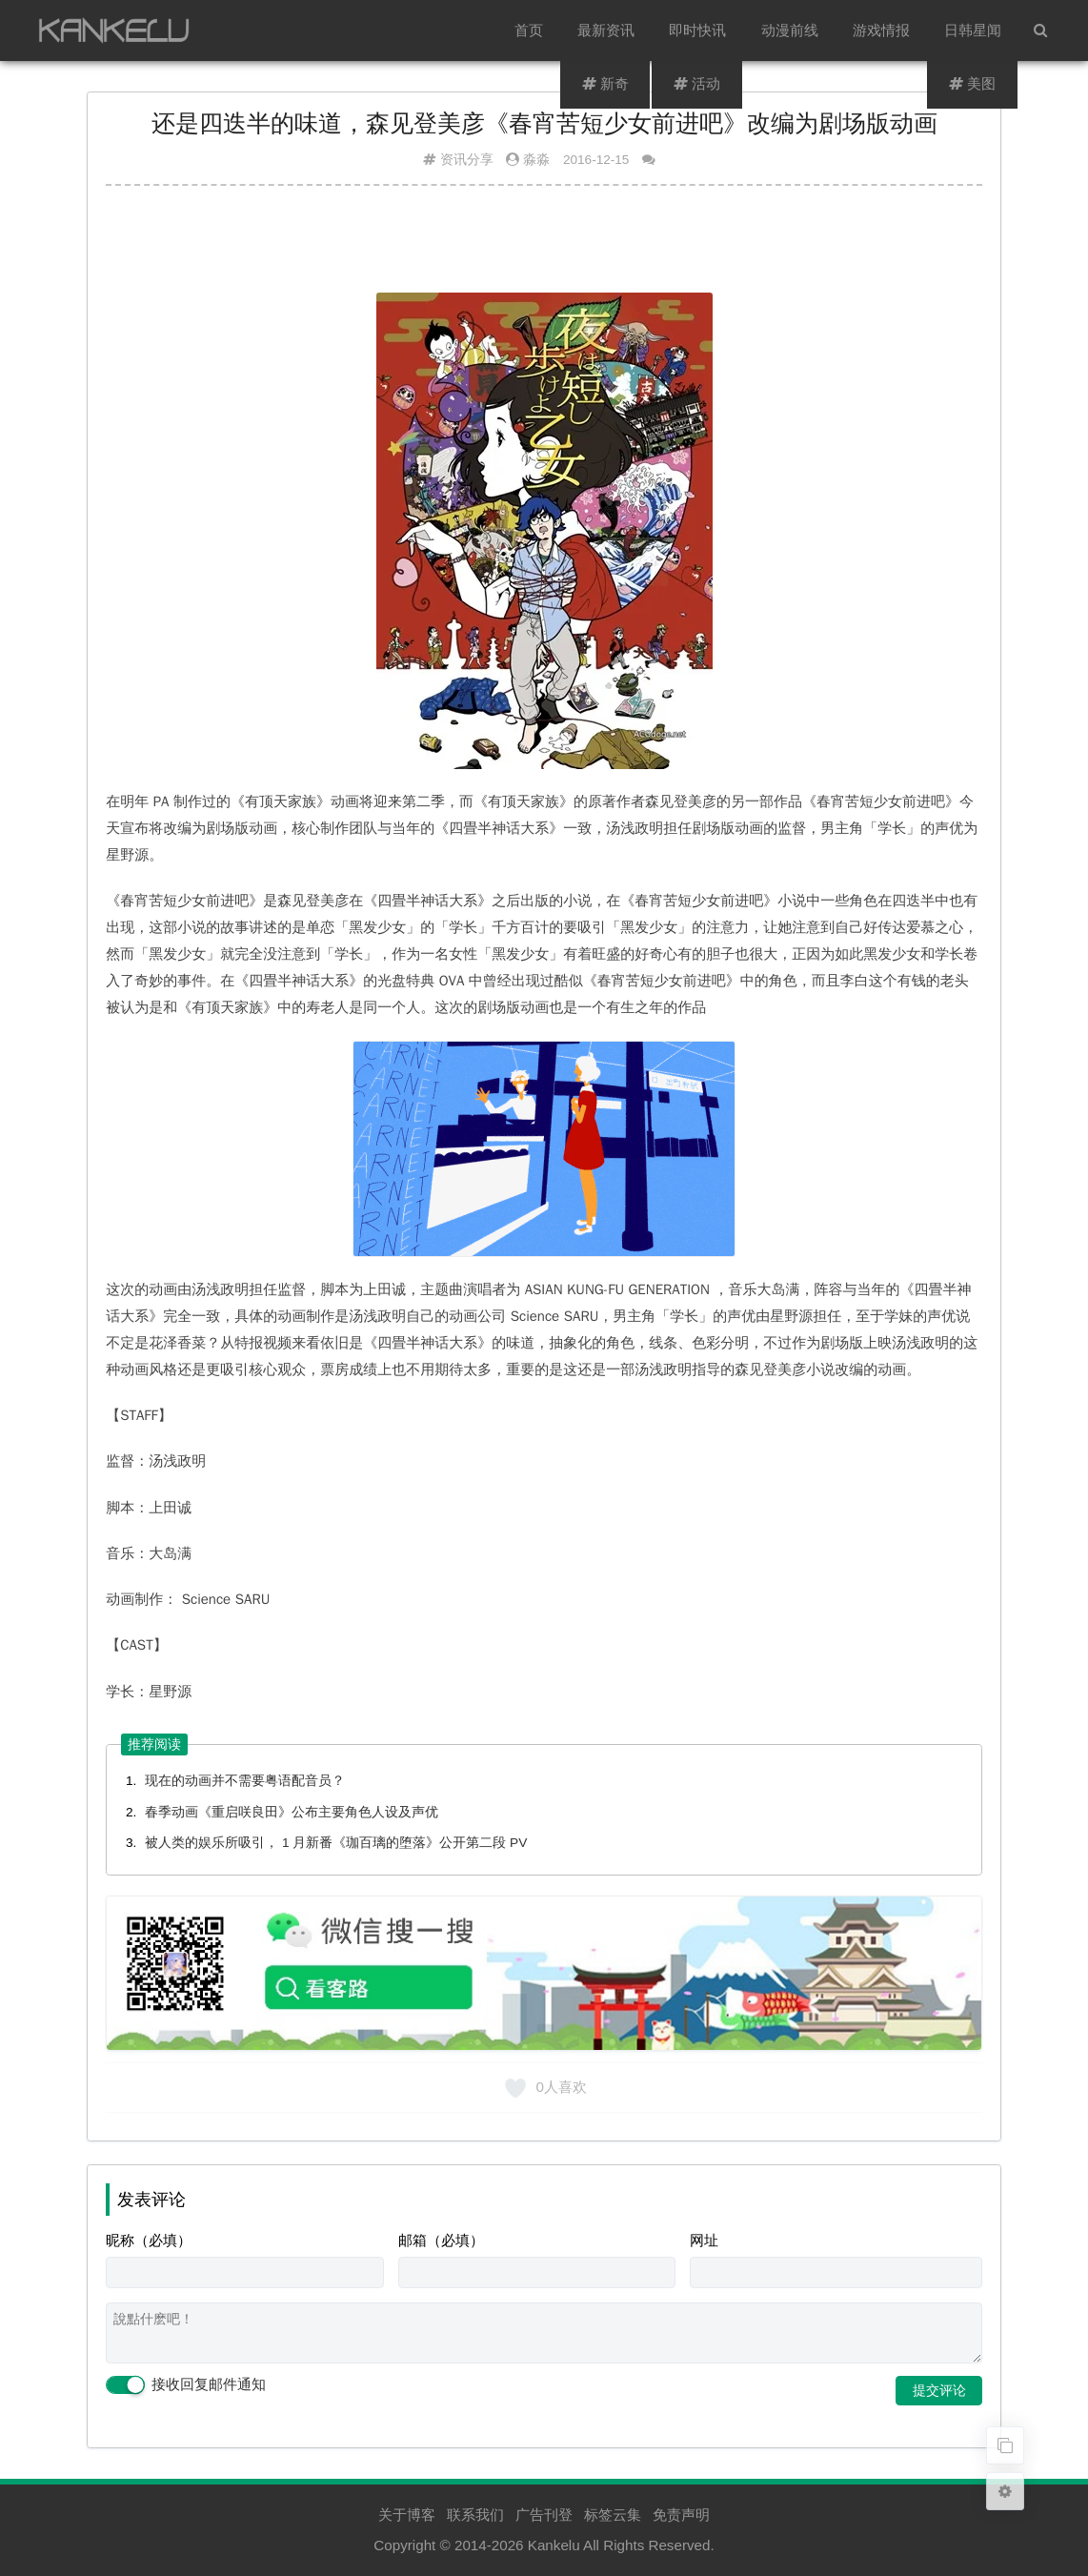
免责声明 (681, 2514)
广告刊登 (544, 2514)
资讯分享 (467, 159)
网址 (704, 2240)
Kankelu (554, 2545)
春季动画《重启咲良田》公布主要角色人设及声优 (291, 1812)
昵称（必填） (148, 2240)
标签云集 (612, 2514)
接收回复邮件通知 (186, 2385)
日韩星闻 (972, 30)
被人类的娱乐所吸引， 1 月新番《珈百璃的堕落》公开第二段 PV (336, 1843)
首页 (529, 30)
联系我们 (475, 2514)
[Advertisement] (544, 247)
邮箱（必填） (441, 2240)
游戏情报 (881, 30)
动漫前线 (789, 30)
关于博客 (406, 2514)
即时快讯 (698, 30)
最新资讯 (606, 30)
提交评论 (939, 2390)
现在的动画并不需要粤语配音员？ (245, 1781)
